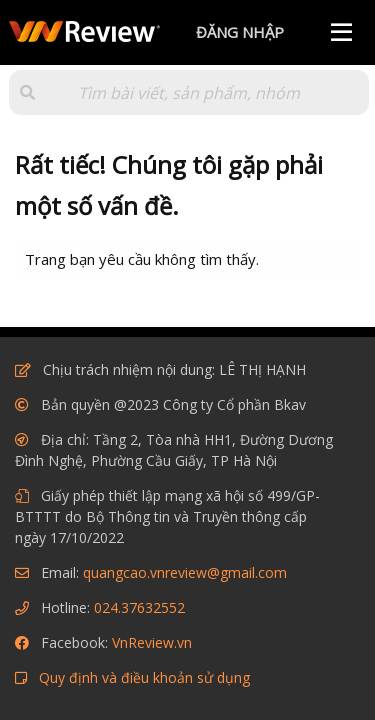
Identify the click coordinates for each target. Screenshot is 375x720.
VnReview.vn (152, 642)
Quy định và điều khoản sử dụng (144, 677)
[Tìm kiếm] (189, 92)
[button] (27, 92)
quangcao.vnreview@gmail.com (185, 572)
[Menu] (341, 32)
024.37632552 (139, 607)
